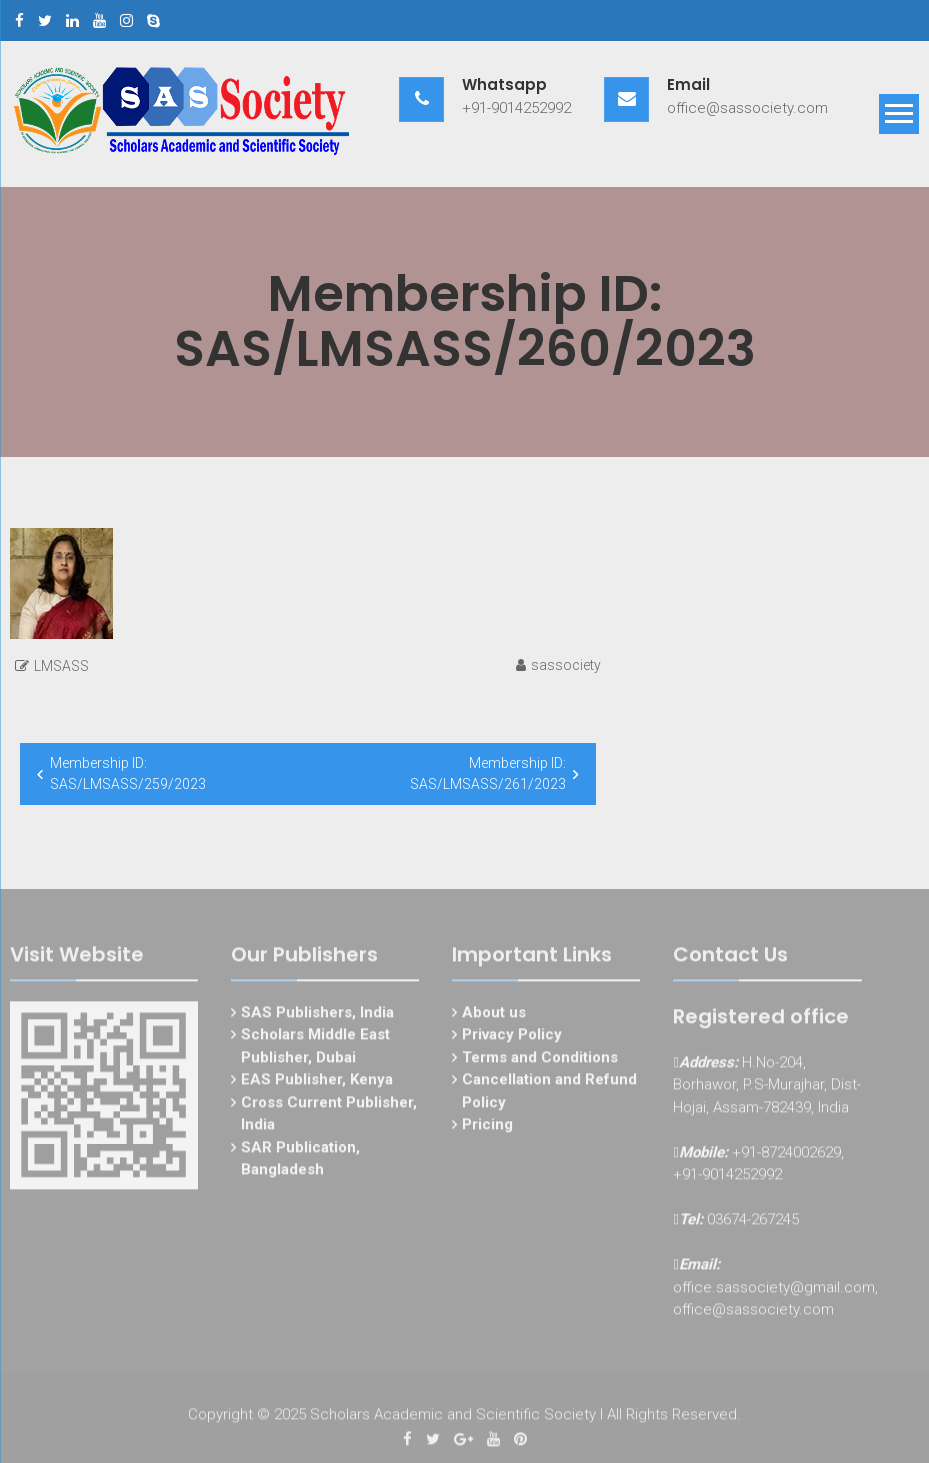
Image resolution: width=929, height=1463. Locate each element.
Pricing (487, 1128)
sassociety (566, 665)
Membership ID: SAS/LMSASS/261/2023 (488, 773)
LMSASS (61, 666)
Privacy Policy (512, 1038)
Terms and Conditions (540, 1061)
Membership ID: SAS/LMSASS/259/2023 (128, 773)
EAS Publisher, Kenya (317, 1083)
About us (494, 1016)
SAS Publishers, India (317, 1016)
